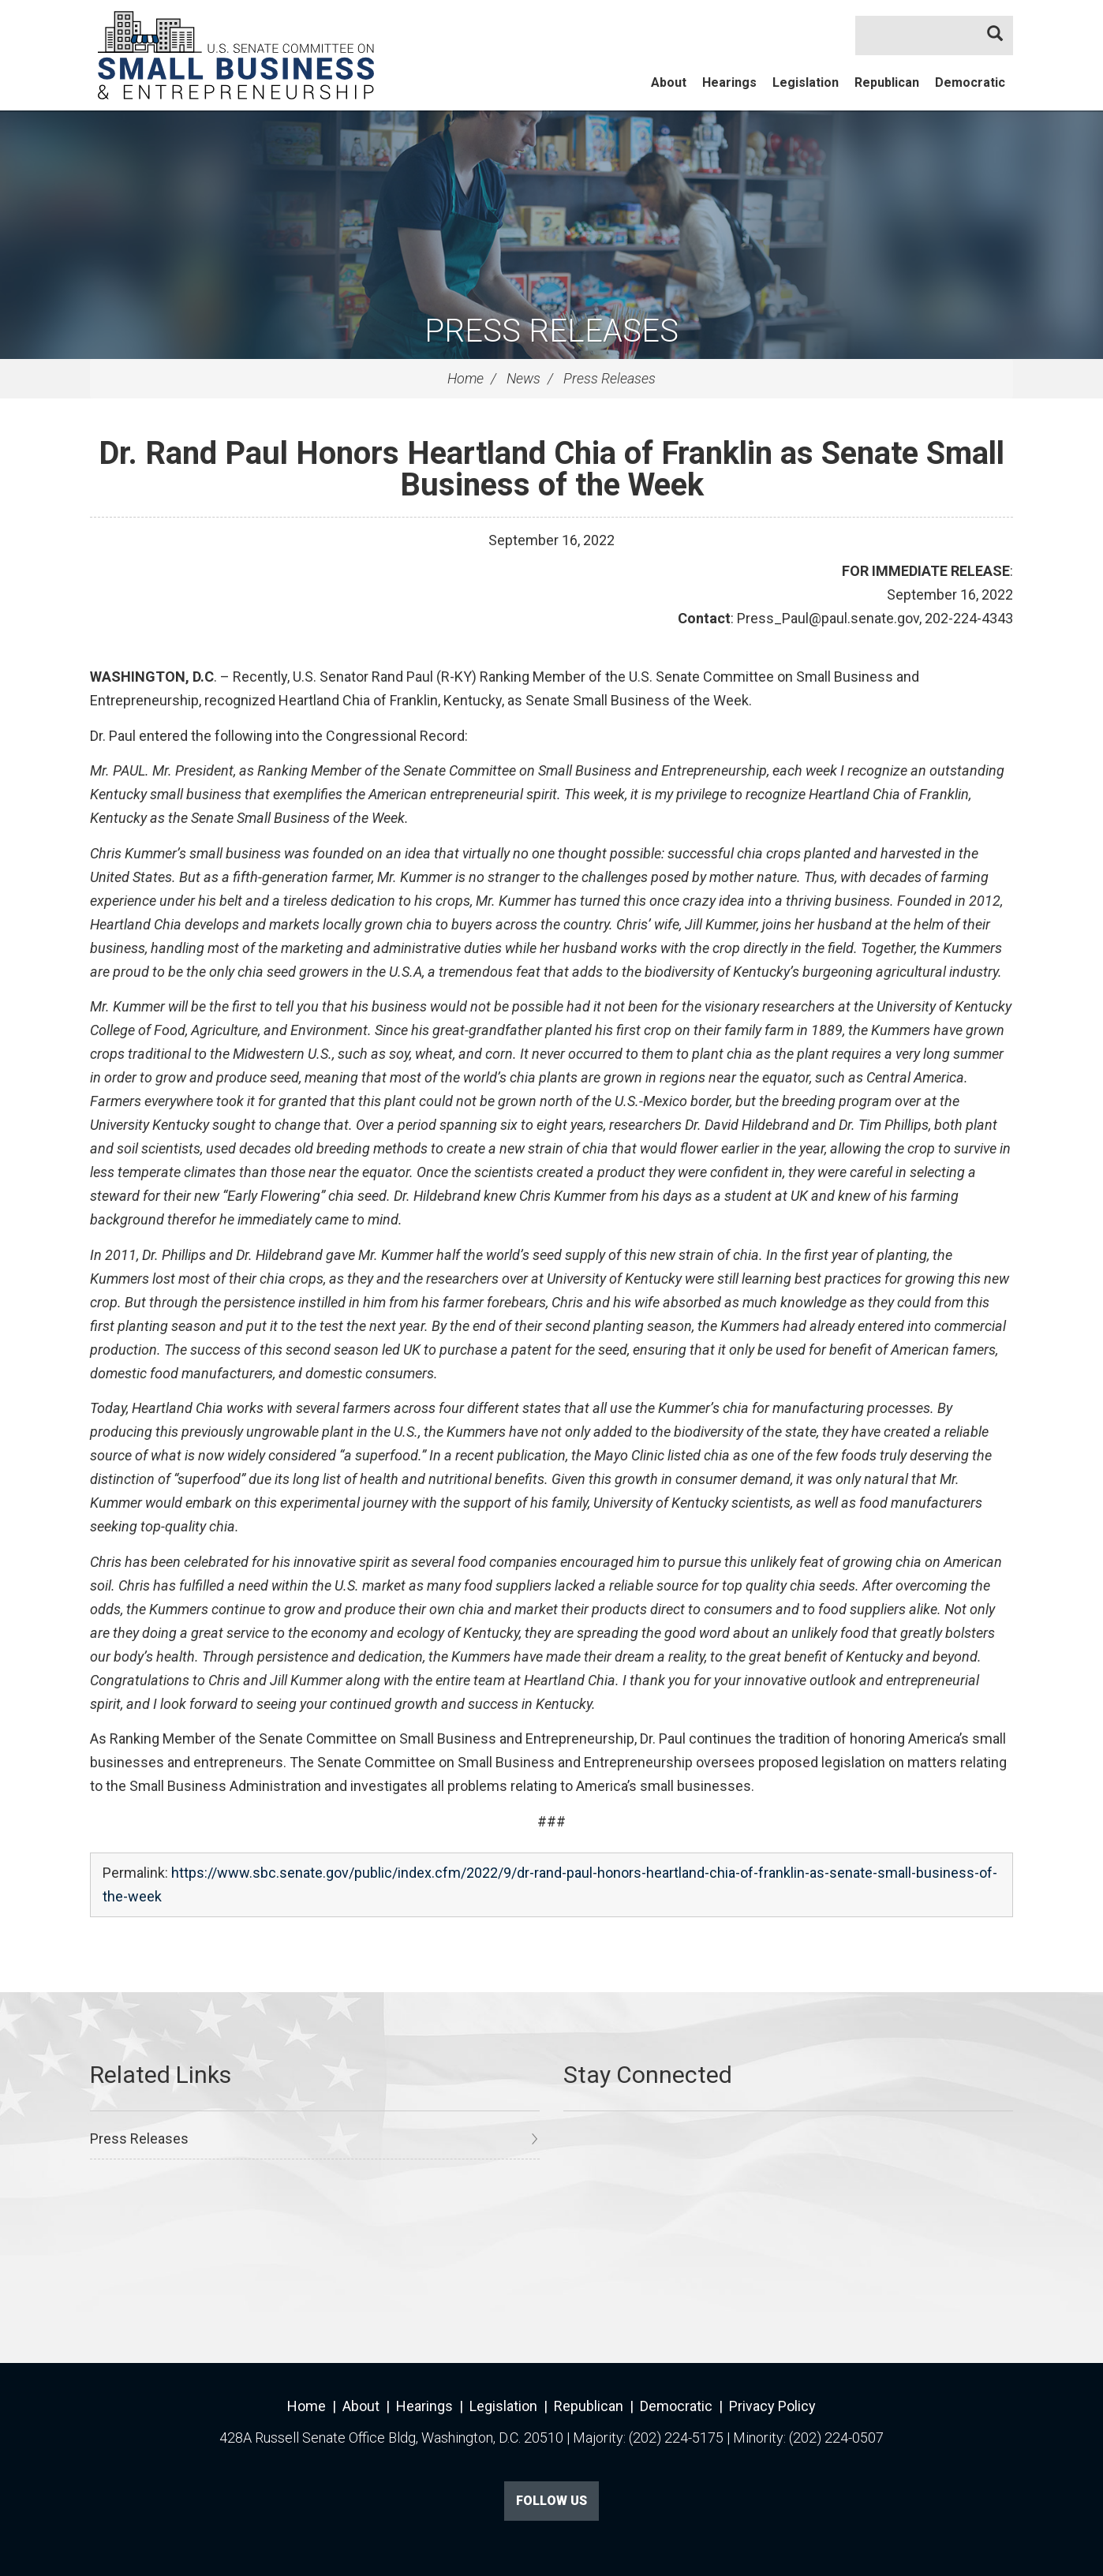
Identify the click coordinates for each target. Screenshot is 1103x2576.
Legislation (805, 82)
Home (465, 378)
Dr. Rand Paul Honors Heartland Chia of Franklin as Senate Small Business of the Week (551, 469)
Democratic (970, 82)
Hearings (729, 82)
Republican (886, 82)
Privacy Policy (772, 2406)
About (668, 82)
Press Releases (551, 331)
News (523, 378)
